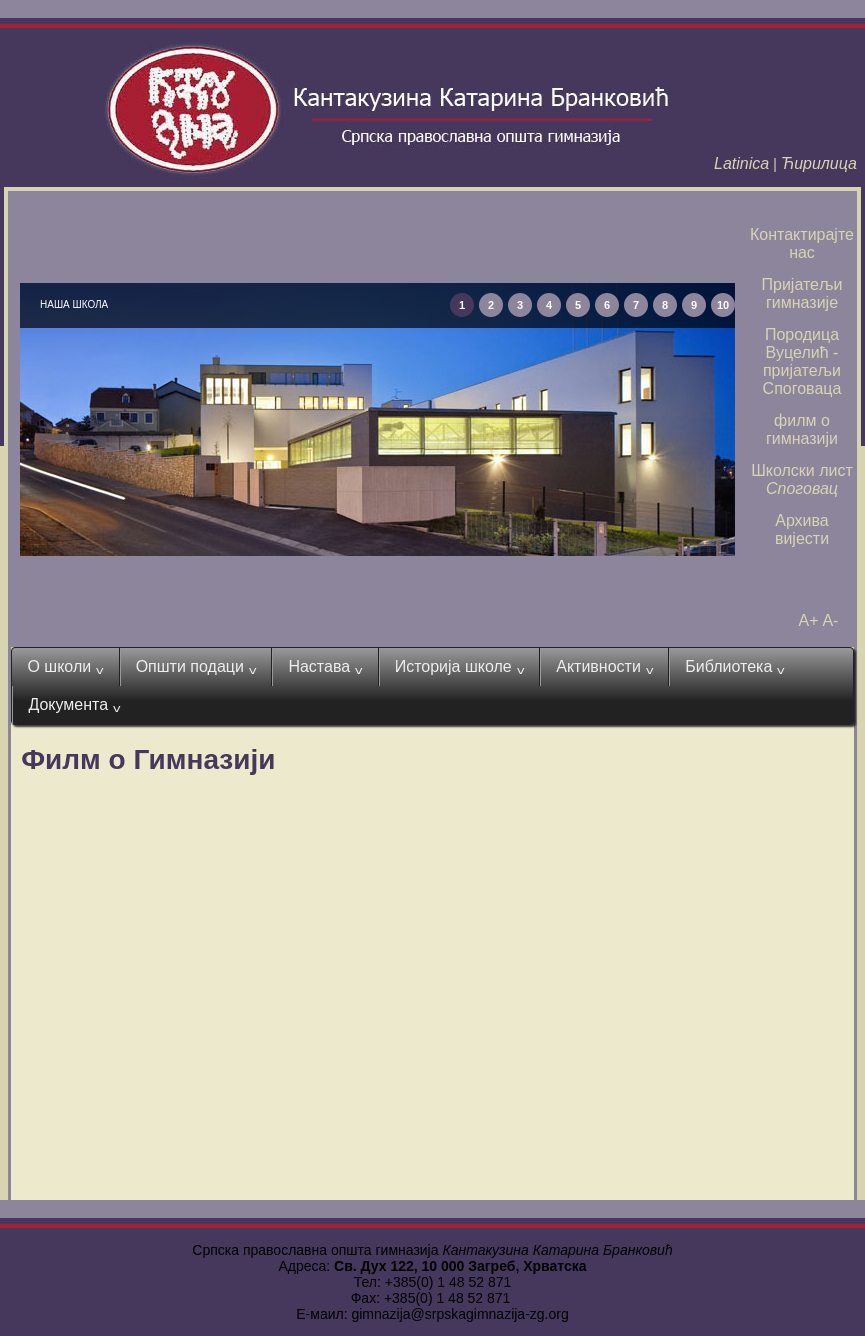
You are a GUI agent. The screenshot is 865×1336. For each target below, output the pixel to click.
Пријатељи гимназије (802, 293)
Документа (74, 705)
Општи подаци (196, 667)
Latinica (741, 163)
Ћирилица (819, 163)
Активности (604, 667)
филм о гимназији (802, 429)
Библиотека (735, 667)
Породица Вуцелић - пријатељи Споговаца (802, 361)
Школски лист (802, 479)
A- (830, 620)
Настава (325, 667)
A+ (809, 620)
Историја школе (460, 667)
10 (723, 305)
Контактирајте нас (802, 243)
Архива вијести (802, 529)
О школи (65, 667)
